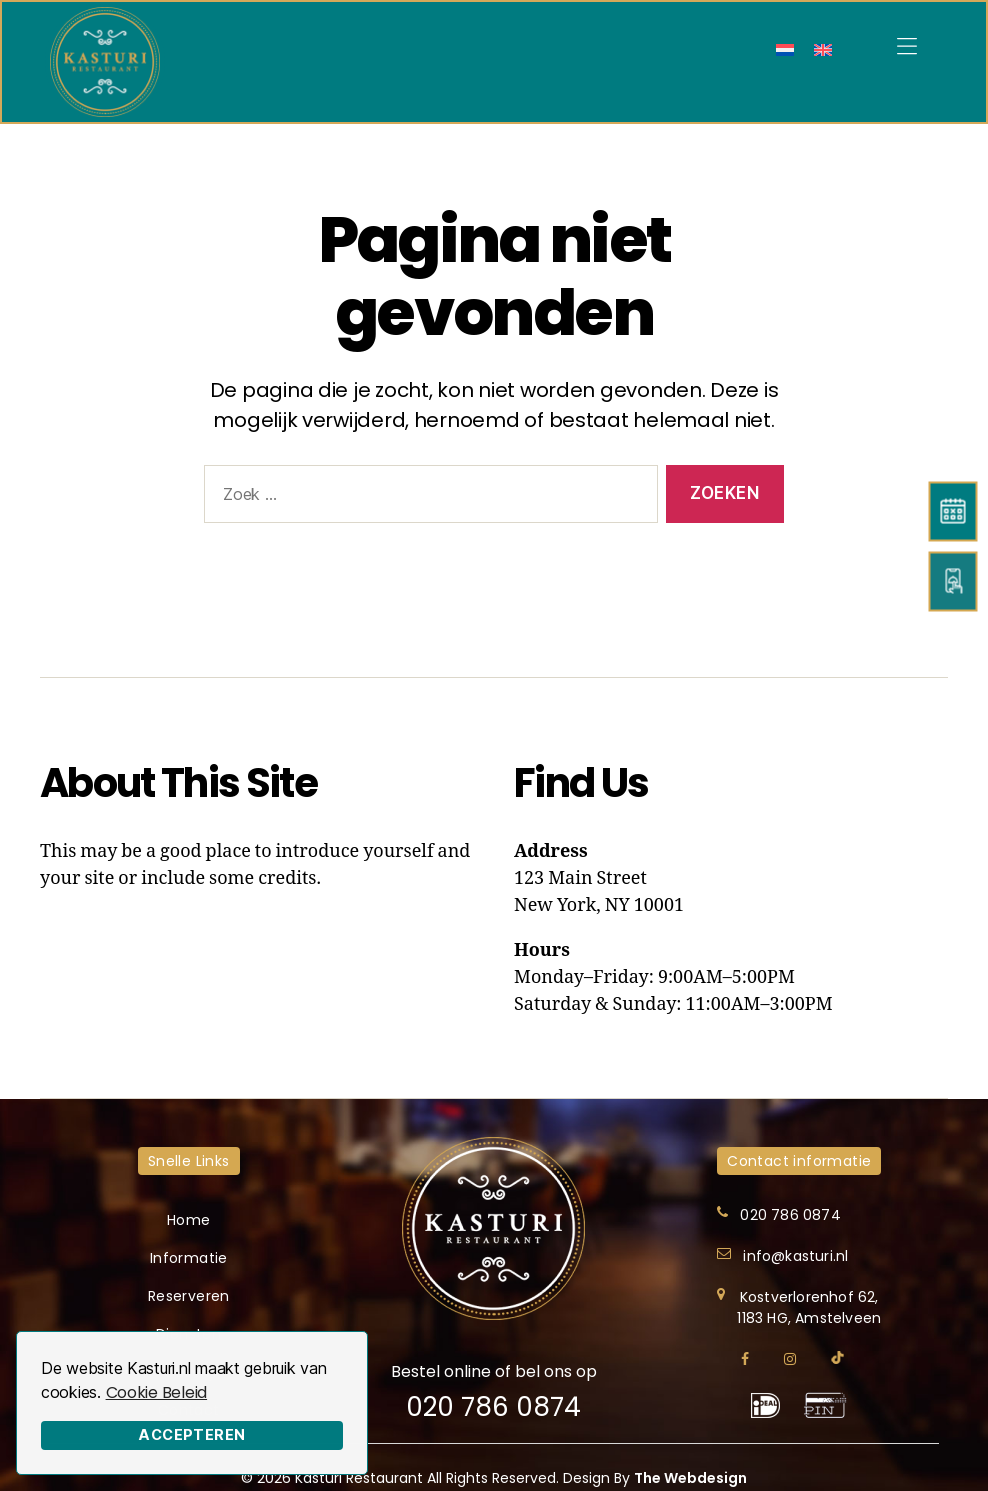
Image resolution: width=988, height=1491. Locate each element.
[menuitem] (785, 49)
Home (189, 1220)
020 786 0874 (493, 1407)
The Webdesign (690, 1478)
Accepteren (192, 1434)
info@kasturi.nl (795, 1256)
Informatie (189, 1258)
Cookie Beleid (157, 1392)
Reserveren (189, 1296)
